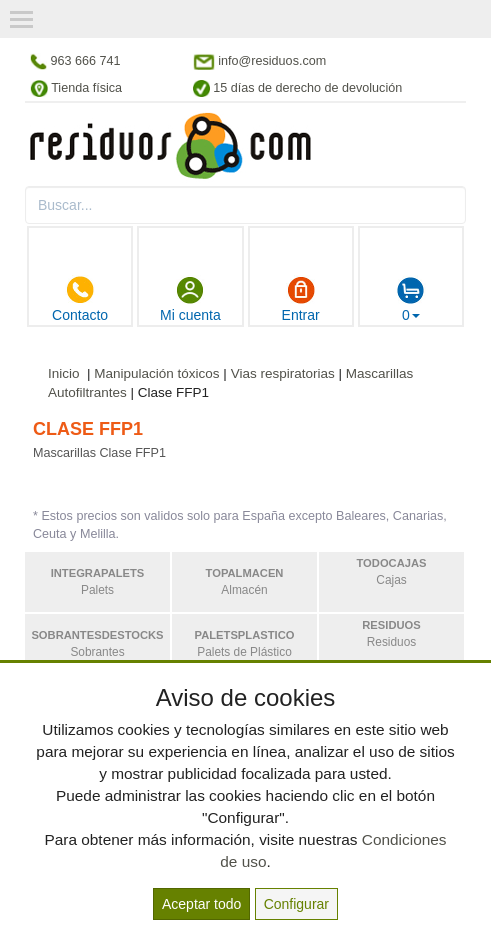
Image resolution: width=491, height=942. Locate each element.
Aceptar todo (201, 904)
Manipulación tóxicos (156, 373)
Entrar (301, 299)
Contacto (80, 299)
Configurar (296, 904)
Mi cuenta (190, 299)
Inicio (64, 373)
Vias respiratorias (283, 373)
